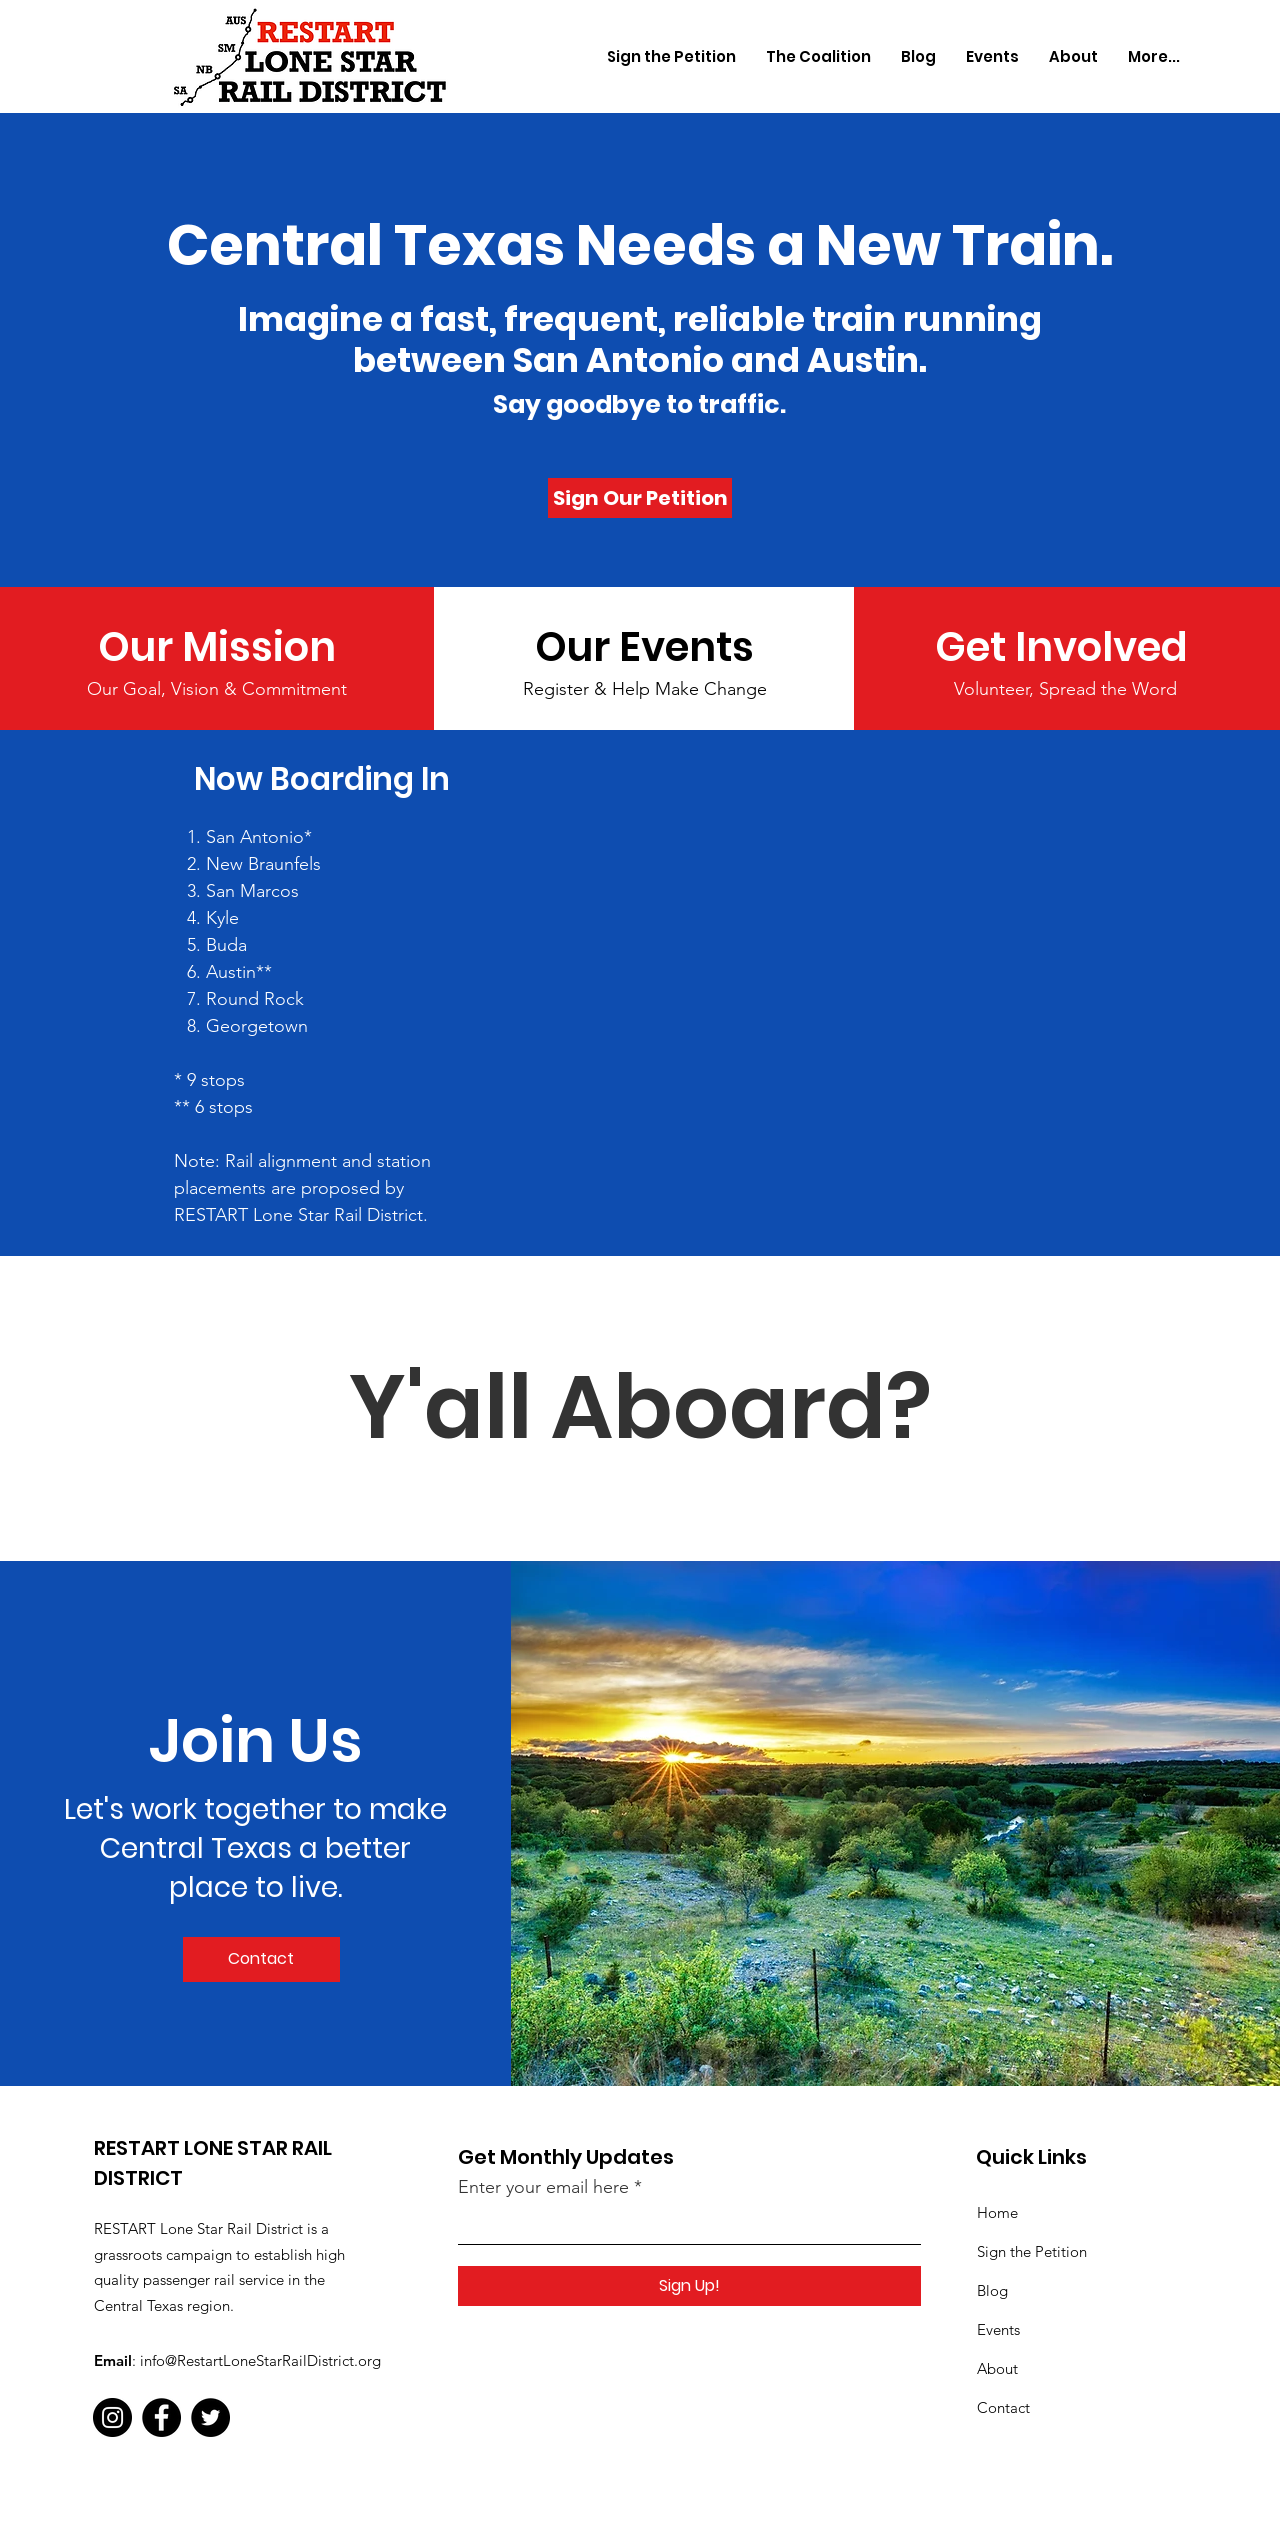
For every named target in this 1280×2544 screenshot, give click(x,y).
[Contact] (261, 1959)
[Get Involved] (1065, 647)
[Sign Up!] (689, 2286)
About (997, 2368)
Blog (992, 2290)
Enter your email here (543, 2187)
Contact (1003, 2407)
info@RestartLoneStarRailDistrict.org (260, 2360)
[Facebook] (161, 2417)
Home (997, 2212)
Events (998, 2329)
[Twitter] (210, 2417)
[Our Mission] (217, 647)
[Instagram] (112, 2417)
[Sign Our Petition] (640, 498)
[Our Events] (644, 647)
